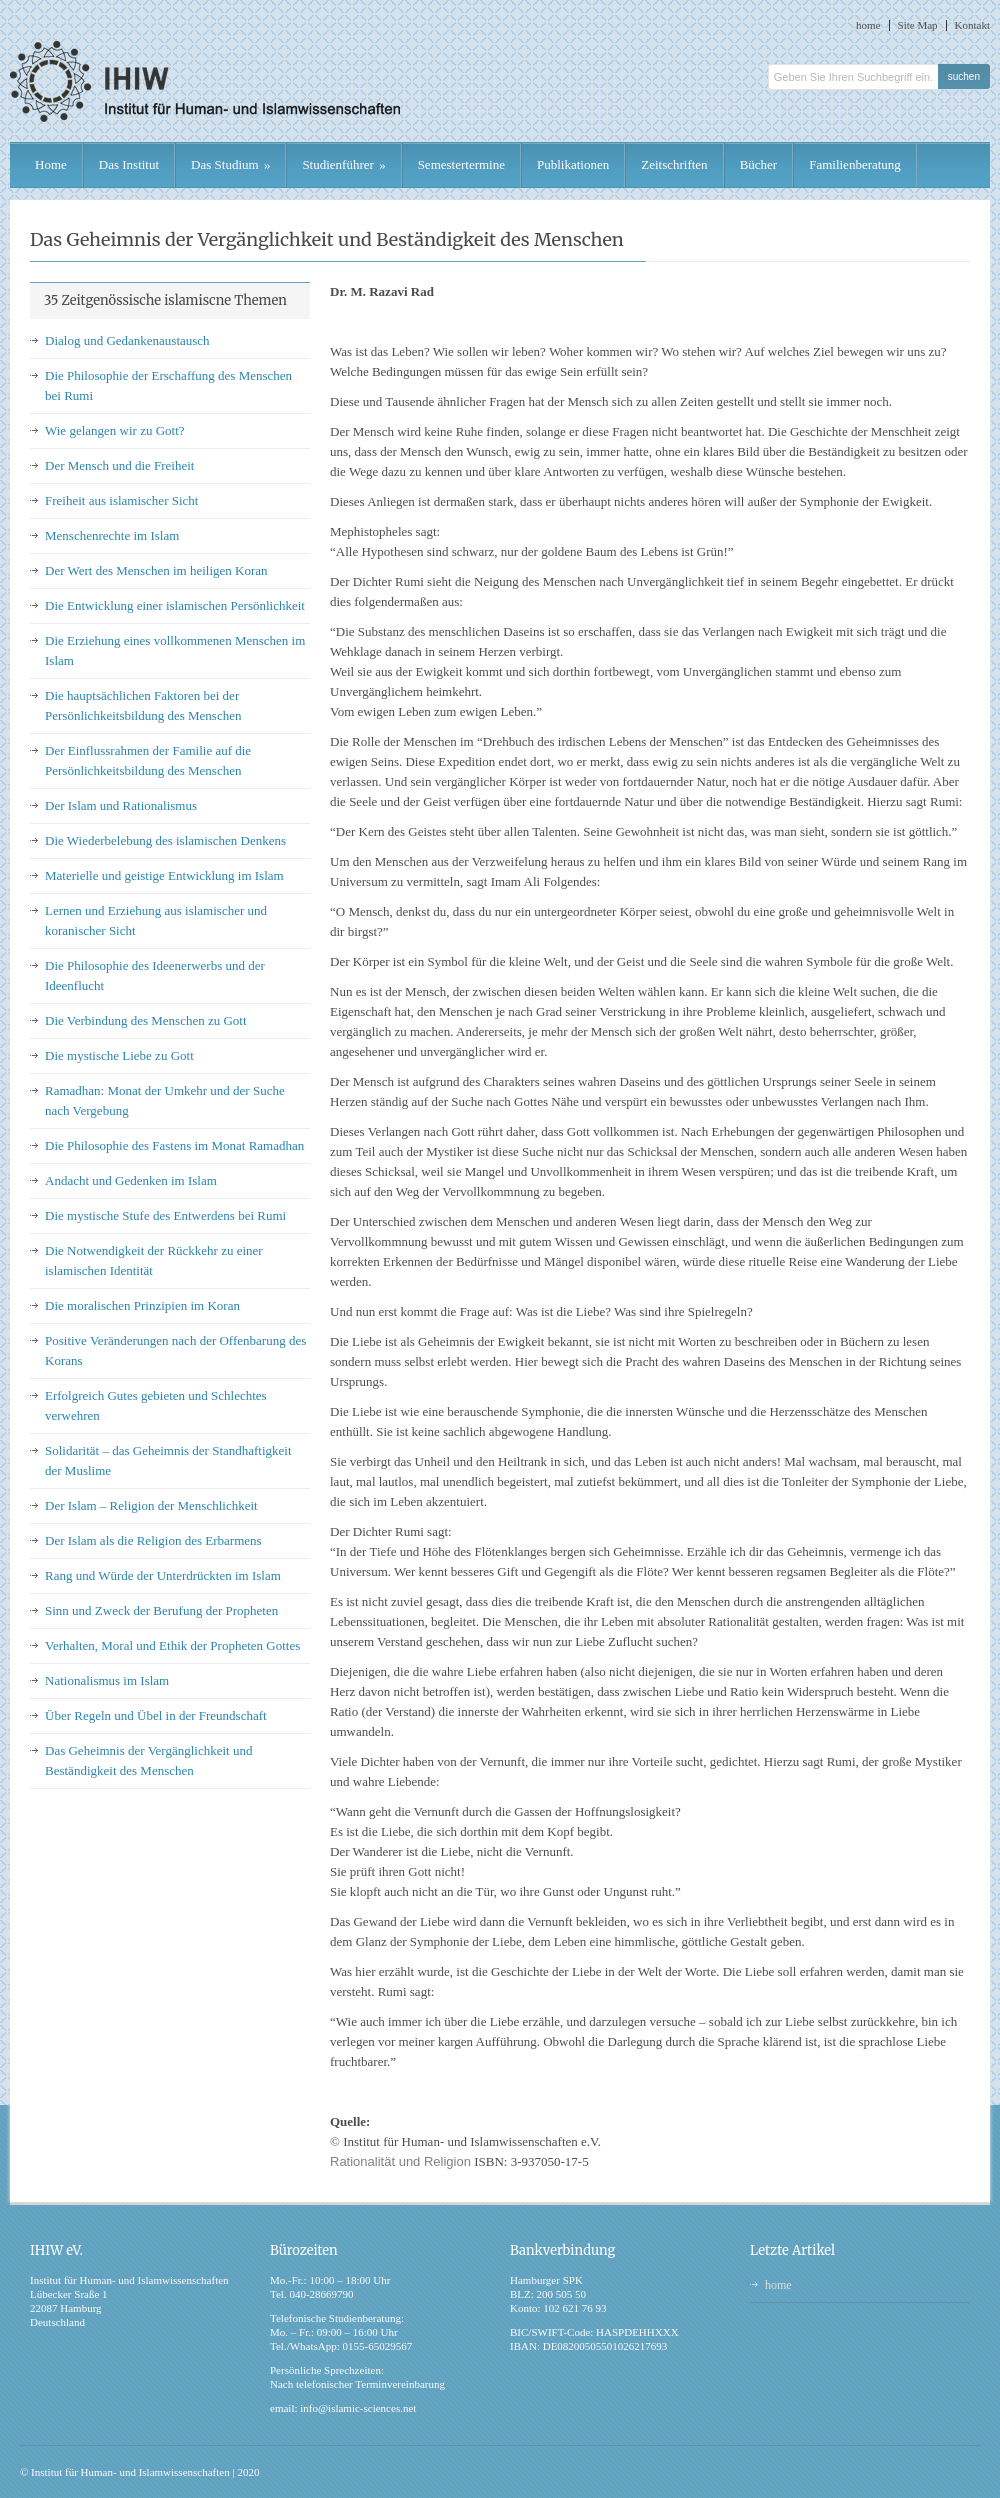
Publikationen (573, 164)
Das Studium (230, 164)
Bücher (759, 164)
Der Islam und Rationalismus (121, 805)
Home (51, 164)
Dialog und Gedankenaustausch (127, 340)
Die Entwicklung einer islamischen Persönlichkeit (175, 605)
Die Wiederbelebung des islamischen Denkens (165, 840)
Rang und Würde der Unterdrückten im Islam (163, 1575)
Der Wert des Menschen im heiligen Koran (156, 570)
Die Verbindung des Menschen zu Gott (146, 1020)
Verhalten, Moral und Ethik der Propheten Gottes (172, 1645)
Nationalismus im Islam (107, 1680)
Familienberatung (855, 164)
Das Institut (129, 164)
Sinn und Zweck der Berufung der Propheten (161, 1610)
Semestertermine (461, 164)
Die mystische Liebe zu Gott (119, 1055)
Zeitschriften (674, 164)
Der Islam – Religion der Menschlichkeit (151, 1505)
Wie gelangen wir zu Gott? (115, 430)
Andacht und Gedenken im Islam (131, 1180)
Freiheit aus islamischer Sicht (121, 500)
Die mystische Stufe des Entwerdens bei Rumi (165, 1215)
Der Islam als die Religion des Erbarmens (153, 1540)
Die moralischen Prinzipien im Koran (142, 1305)
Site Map (918, 25)
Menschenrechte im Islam (112, 535)
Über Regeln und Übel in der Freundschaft (156, 1715)
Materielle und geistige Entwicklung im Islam (164, 875)
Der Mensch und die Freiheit (119, 465)
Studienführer (343, 164)
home (868, 25)
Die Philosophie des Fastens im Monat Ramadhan (174, 1145)
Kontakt (972, 25)
